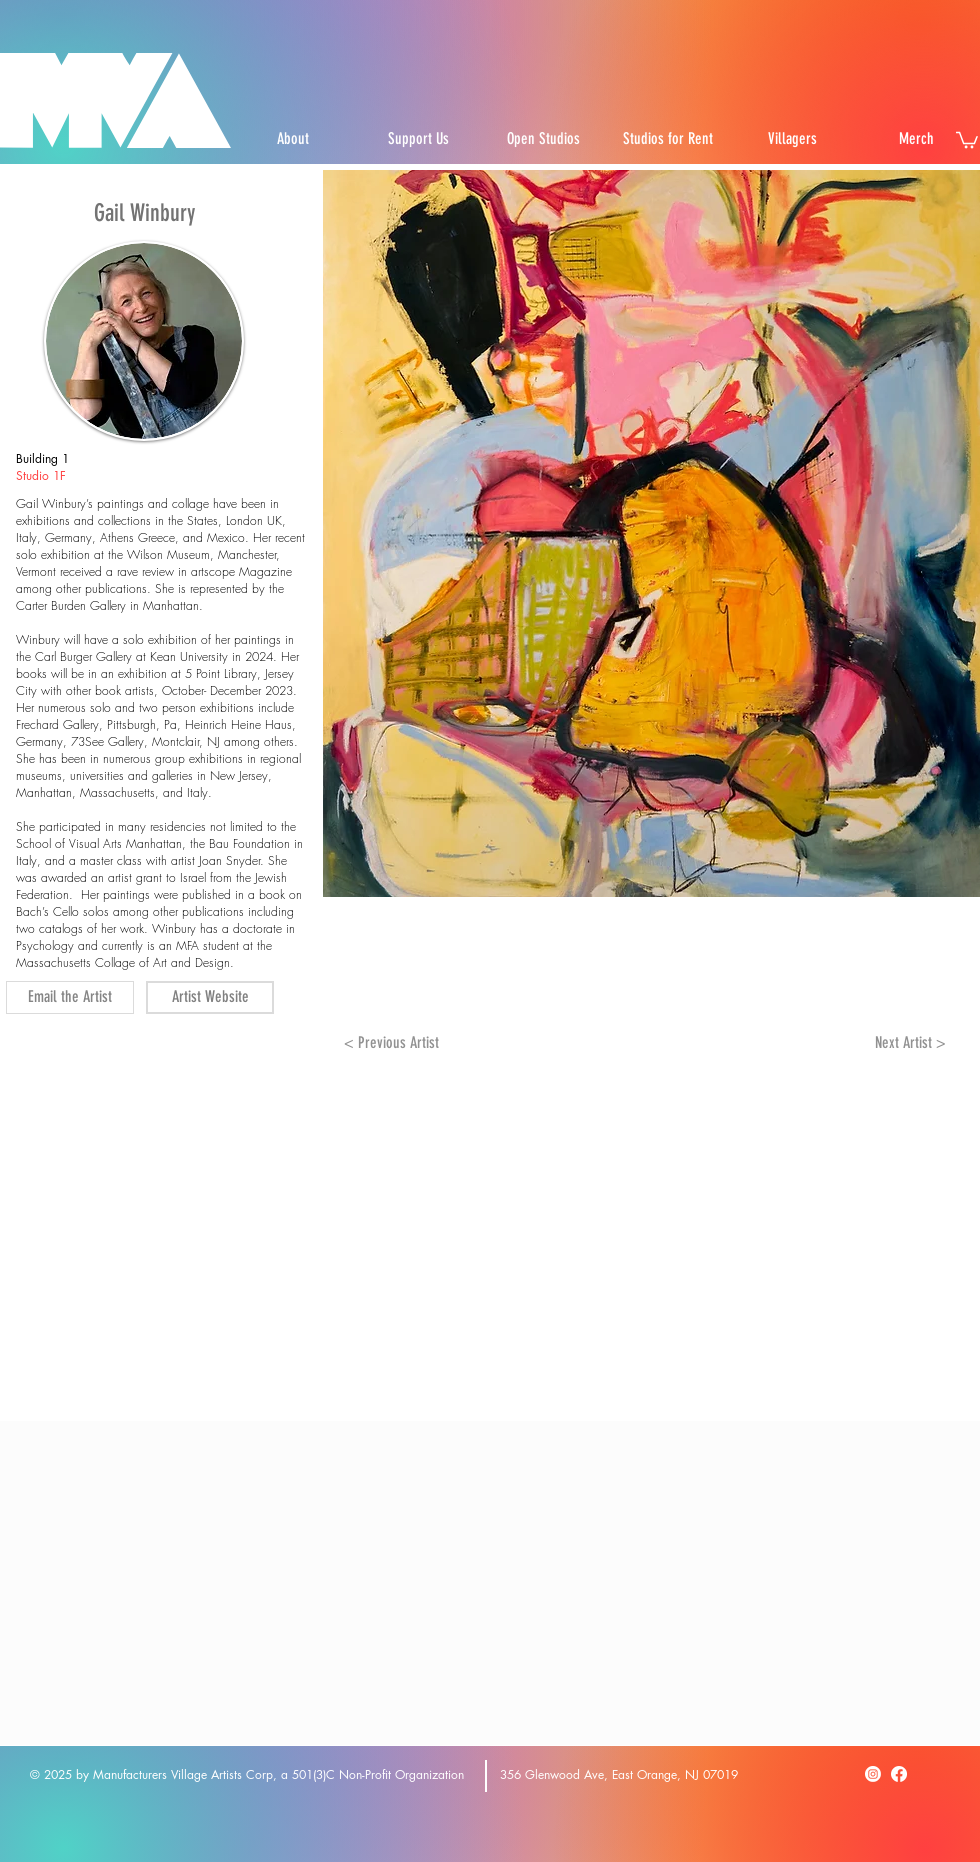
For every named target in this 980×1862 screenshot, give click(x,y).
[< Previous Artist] (391, 1044)
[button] (967, 139)
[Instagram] (873, 1774)
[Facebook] (899, 1774)
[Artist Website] (210, 997)
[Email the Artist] (70, 997)
